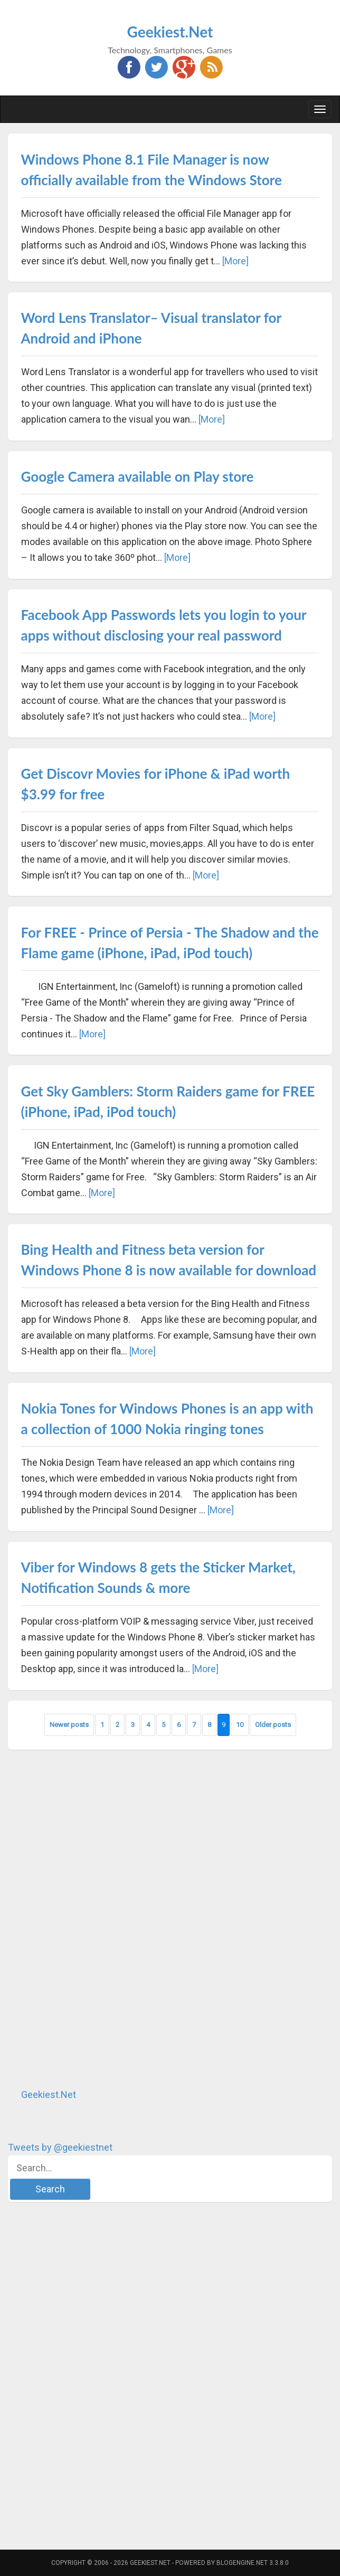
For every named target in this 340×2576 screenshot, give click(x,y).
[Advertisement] (87, 1918)
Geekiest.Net (170, 32)
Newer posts (69, 1725)
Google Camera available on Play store (137, 476)
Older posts (273, 1725)
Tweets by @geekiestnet (60, 2147)
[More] (235, 260)
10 (239, 1725)
